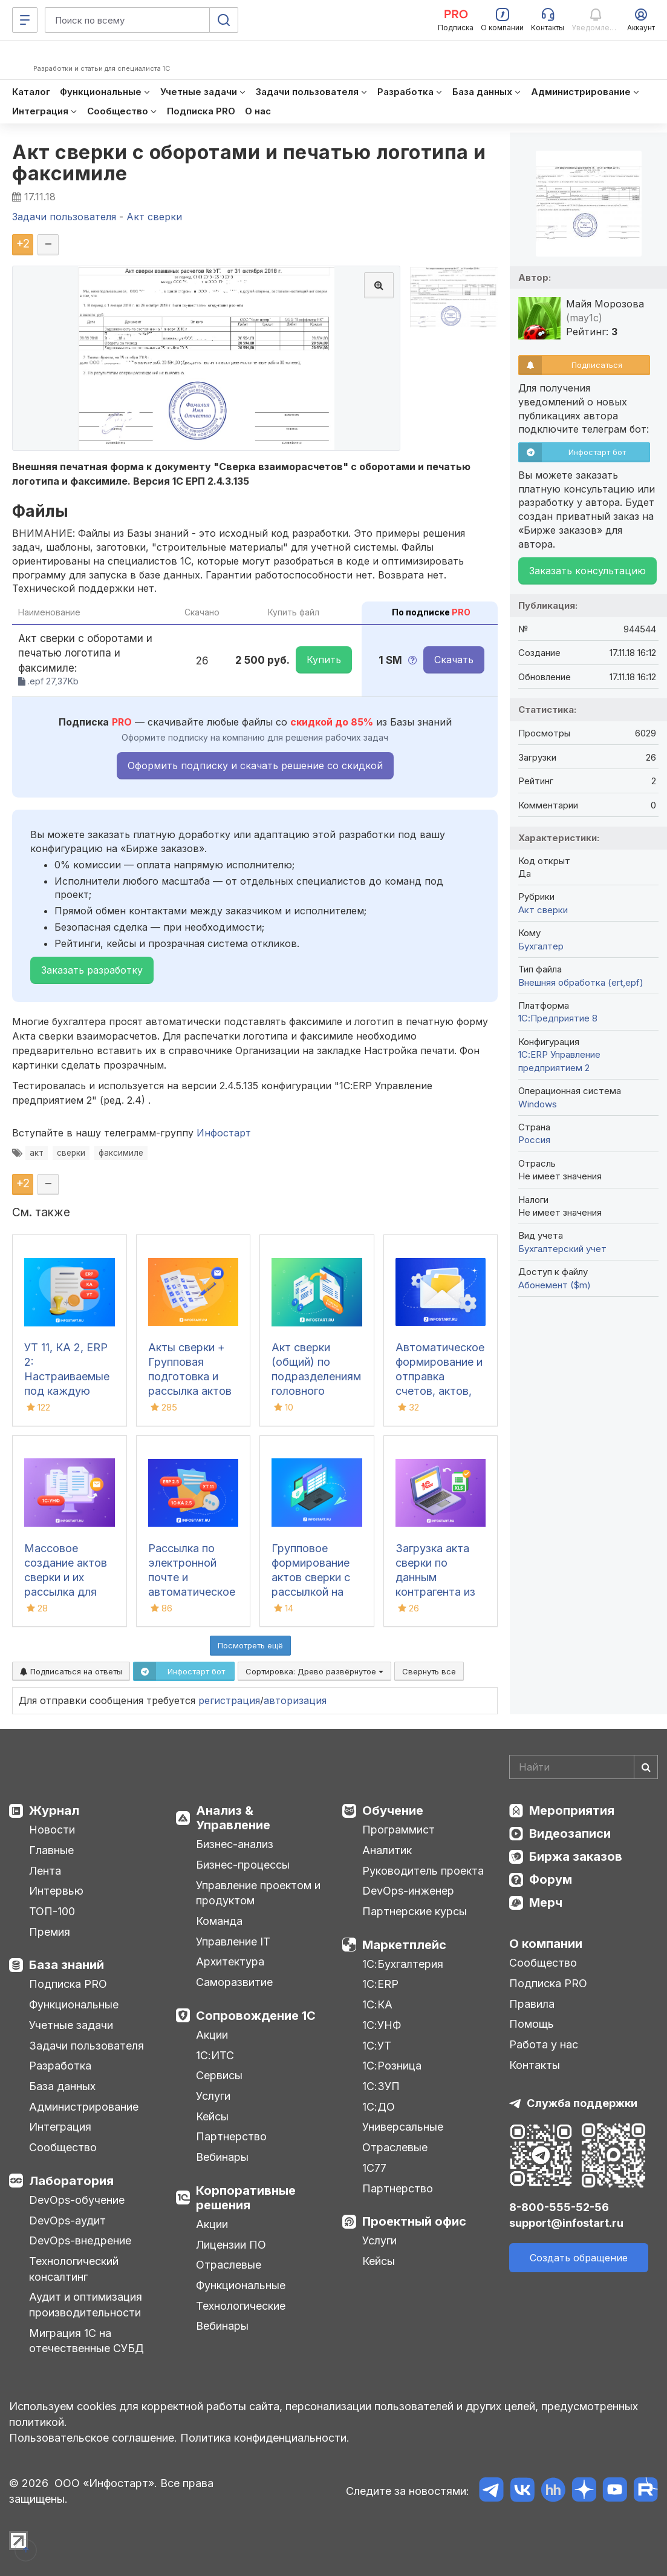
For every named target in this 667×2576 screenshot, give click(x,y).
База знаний (66, 1965)
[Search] (583, 1767)
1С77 (374, 2167)
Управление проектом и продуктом (258, 1893)
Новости (52, 1829)
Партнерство (231, 2136)
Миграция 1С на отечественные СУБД (86, 2341)
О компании (545, 1943)
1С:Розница (391, 2065)
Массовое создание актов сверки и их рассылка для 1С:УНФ (65, 1577)
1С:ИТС (215, 2055)
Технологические (240, 2305)
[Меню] (24, 20)
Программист (398, 1829)
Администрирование (83, 2106)
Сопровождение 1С (256, 2015)
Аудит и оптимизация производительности (85, 2304)
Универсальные (402, 2126)
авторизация (295, 1700)
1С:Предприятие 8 (557, 1018)
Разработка (60, 2065)
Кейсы (212, 2116)
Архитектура (230, 1961)
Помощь (531, 2023)
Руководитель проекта (423, 1870)
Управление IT (233, 1941)
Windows (537, 1104)
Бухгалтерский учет (562, 1248)
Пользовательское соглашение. (93, 2437)
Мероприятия (571, 1810)
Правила (532, 2004)
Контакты (534, 2065)
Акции (212, 2034)
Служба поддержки (582, 2103)
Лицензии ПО (231, 2244)
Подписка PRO (68, 1984)
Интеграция (60, 2126)
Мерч (545, 1902)
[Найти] (646, 1767)
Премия (49, 1931)
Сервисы (219, 2075)
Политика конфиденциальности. (265, 2437)
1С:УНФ (381, 2025)
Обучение (392, 1810)
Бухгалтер (541, 946)
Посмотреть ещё (250, 1645)
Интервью (56, 1890)
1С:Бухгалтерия (402, 1964)
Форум (550, 1879)
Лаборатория (71, 2181)
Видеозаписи (570, 1833)
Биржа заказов (575, 1856)
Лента (45, 1870)
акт (37, 1153)
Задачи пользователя (86, 2045)
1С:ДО (378, 2106)
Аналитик (387, 1850)
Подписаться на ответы (71, 1671)
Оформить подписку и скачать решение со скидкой (255, 765)
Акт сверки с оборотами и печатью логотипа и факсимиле (249, 162)
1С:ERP (380, 1984)
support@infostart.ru (566, 2223)
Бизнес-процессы (243, 1864)
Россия (534, 1139)
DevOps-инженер (408, 1890)
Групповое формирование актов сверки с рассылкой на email (311, 1577)
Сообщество (63, 2147)
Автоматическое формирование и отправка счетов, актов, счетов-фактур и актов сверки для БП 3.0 (439, 1391)
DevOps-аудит (67, 2220)
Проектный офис (414, 2221)
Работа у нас (543, 2044)
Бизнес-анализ (234, 1844)
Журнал (54, 1810)
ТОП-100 (52, 1911)
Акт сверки (543, 910)
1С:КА (377, 2004)
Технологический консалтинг (74, 2269)
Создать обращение (579, 2258)
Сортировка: (314, 1671)
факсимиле (121, 1153)
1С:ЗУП (381, 2086)
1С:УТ (376, 2045)
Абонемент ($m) (554, 1285)
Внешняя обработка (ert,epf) (580, 982)
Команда (219, 1921)
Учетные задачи (71, 2025)
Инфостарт (224, 1133)
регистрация (229, 1700)
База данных (62, 2086)
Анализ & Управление (233, 1817)
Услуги (213, 2095)
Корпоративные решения (246, 2197)
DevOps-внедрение (80, 2240)
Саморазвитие (234, 1982)
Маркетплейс (404, 1945)
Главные (51, 1850)
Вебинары (222, 2157)
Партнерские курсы (414, 1911)
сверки (71, 1153)
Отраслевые (228, 2264)
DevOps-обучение (77, 2200)
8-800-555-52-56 (559, 2207)
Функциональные (74, 2004)
